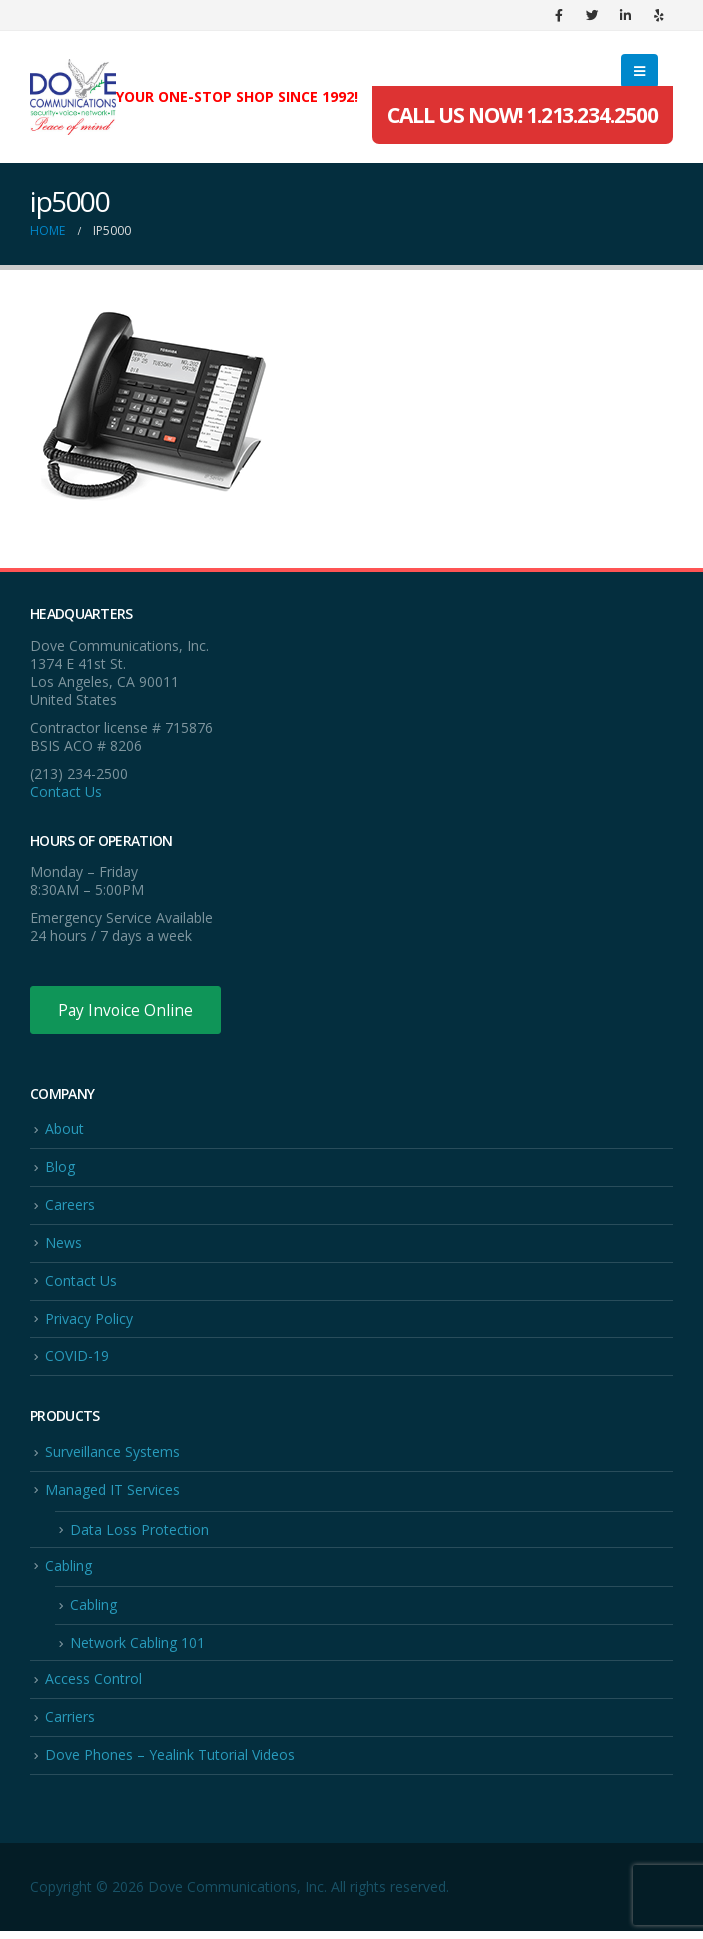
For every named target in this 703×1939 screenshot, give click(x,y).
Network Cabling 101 (137, 1648)
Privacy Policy (89, 1321)
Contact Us (66, 791)
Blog (60, 1168)
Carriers (70, 1723)
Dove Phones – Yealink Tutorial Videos (170, 1761)
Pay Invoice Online (127, 1010)
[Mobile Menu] (639, 71)
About (64, 1130)
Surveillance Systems (112, 1455)
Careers (70, 1206)
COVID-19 (77, 1359)
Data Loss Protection (139, 1533)
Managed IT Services (112, 1493)
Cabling (68, 1570)
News (63, 1244)
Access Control (93, 1684)
